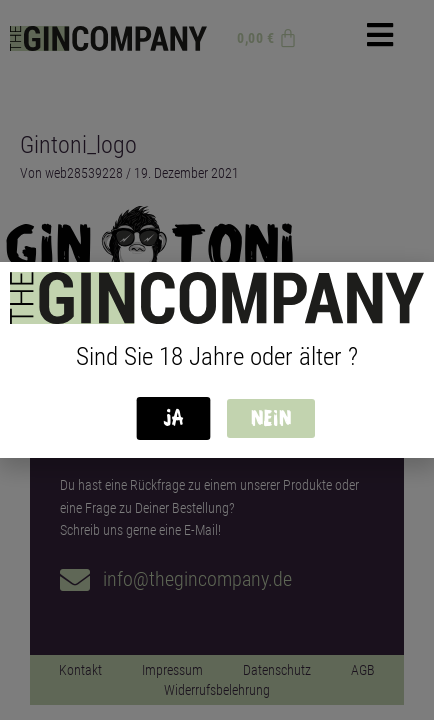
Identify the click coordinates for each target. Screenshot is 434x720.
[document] (217, 360)
